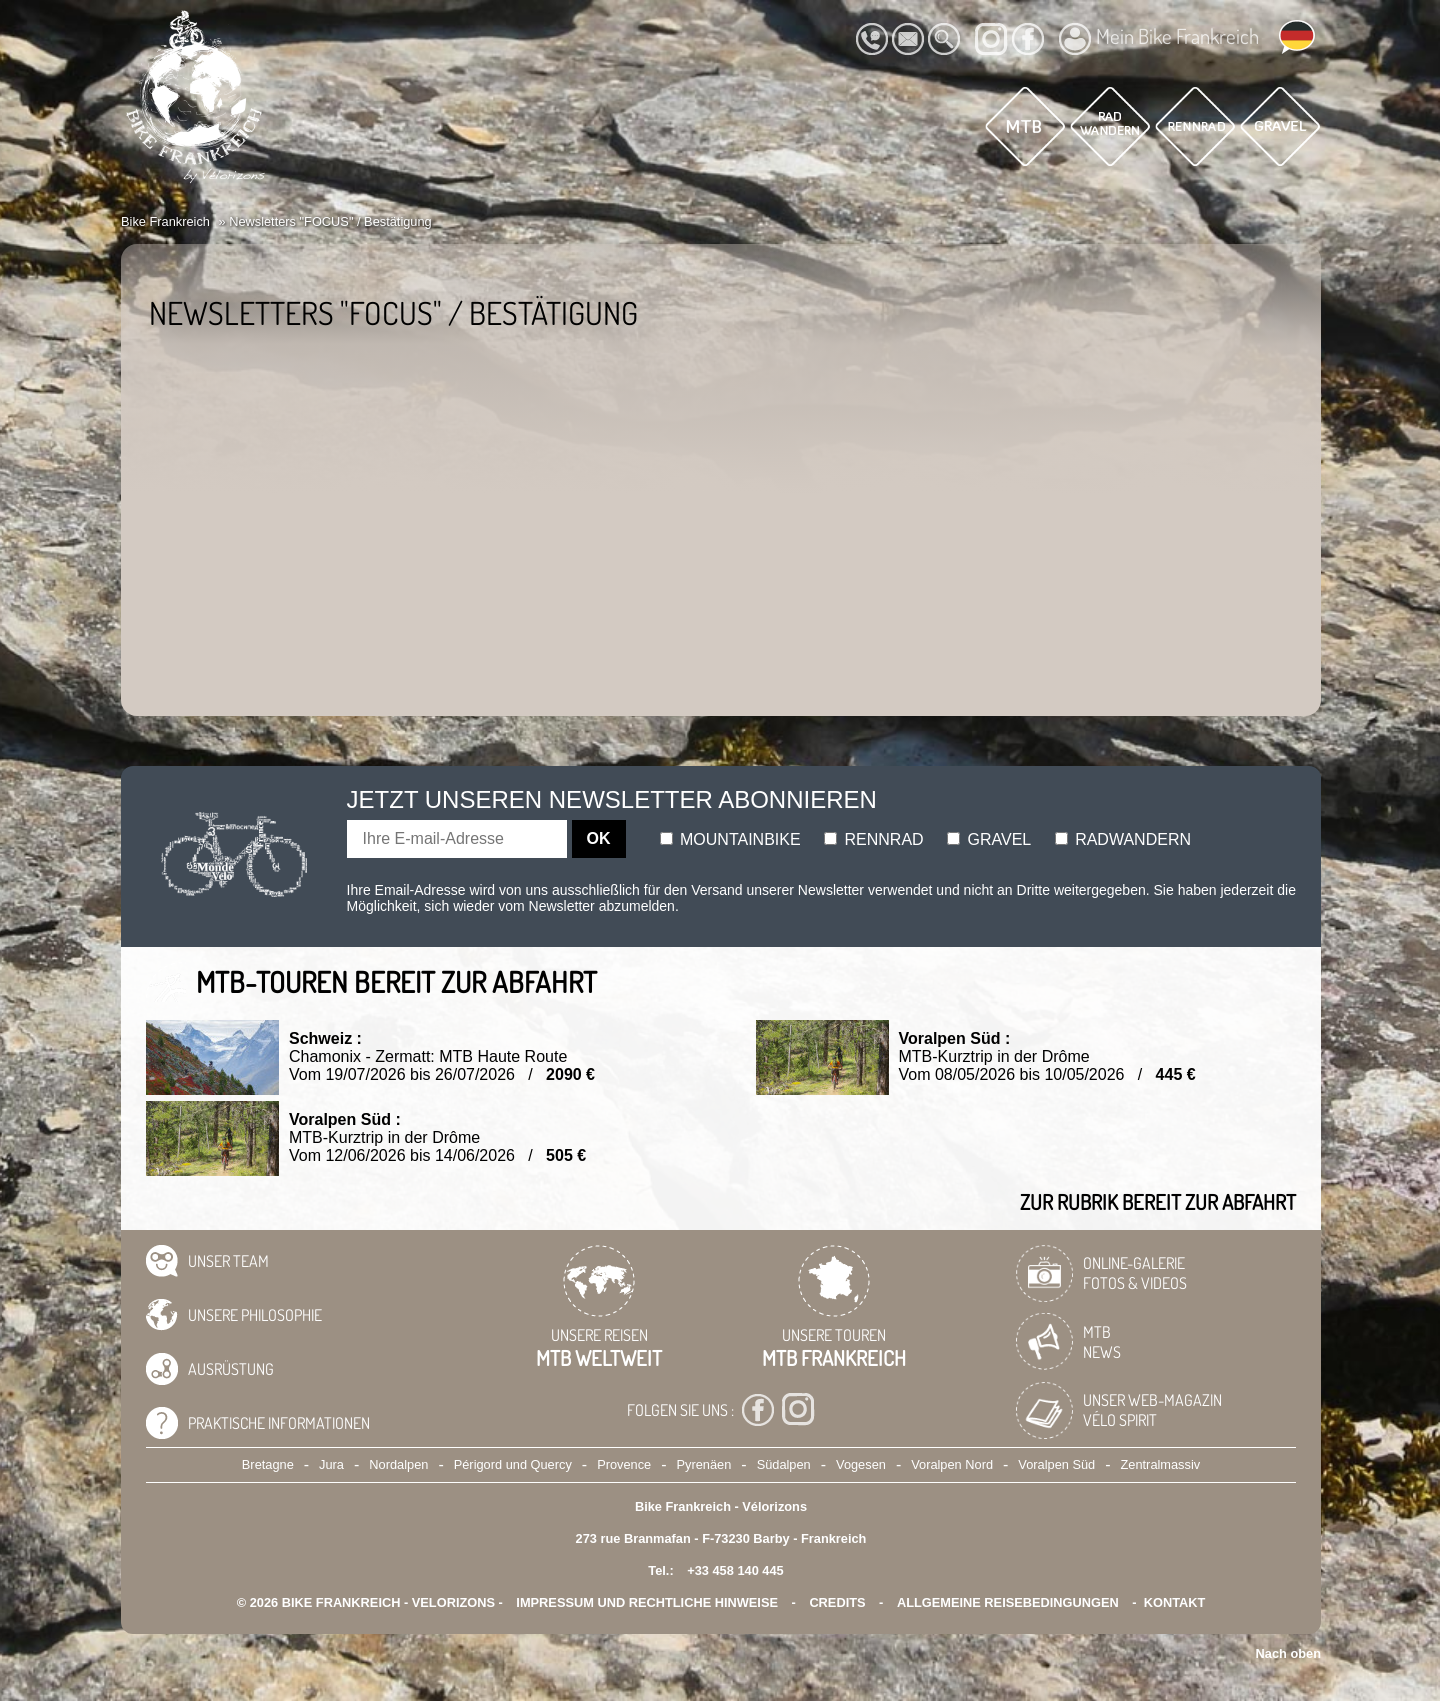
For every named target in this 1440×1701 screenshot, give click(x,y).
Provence (624, 1464)
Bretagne (268, 1464)
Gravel (989, 839)
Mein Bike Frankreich (1159, 39)
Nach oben (1288, 1653)
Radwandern (1123, 839)
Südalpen (784, 1464)
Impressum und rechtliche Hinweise (647, 1602)
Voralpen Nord (952, 1464)
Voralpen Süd (1056, 1464)
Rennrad (874, 839)
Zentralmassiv (1161, 1464)
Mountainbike (730, 839)
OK (599, 838)
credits (837, 1602)
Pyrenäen (704, 1464)
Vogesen (861, 1464)
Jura (331, 1464)
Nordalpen (398, 1464)
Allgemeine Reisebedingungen (1008, 1602)
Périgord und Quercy (513, 1464)
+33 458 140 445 (735, 1570)
